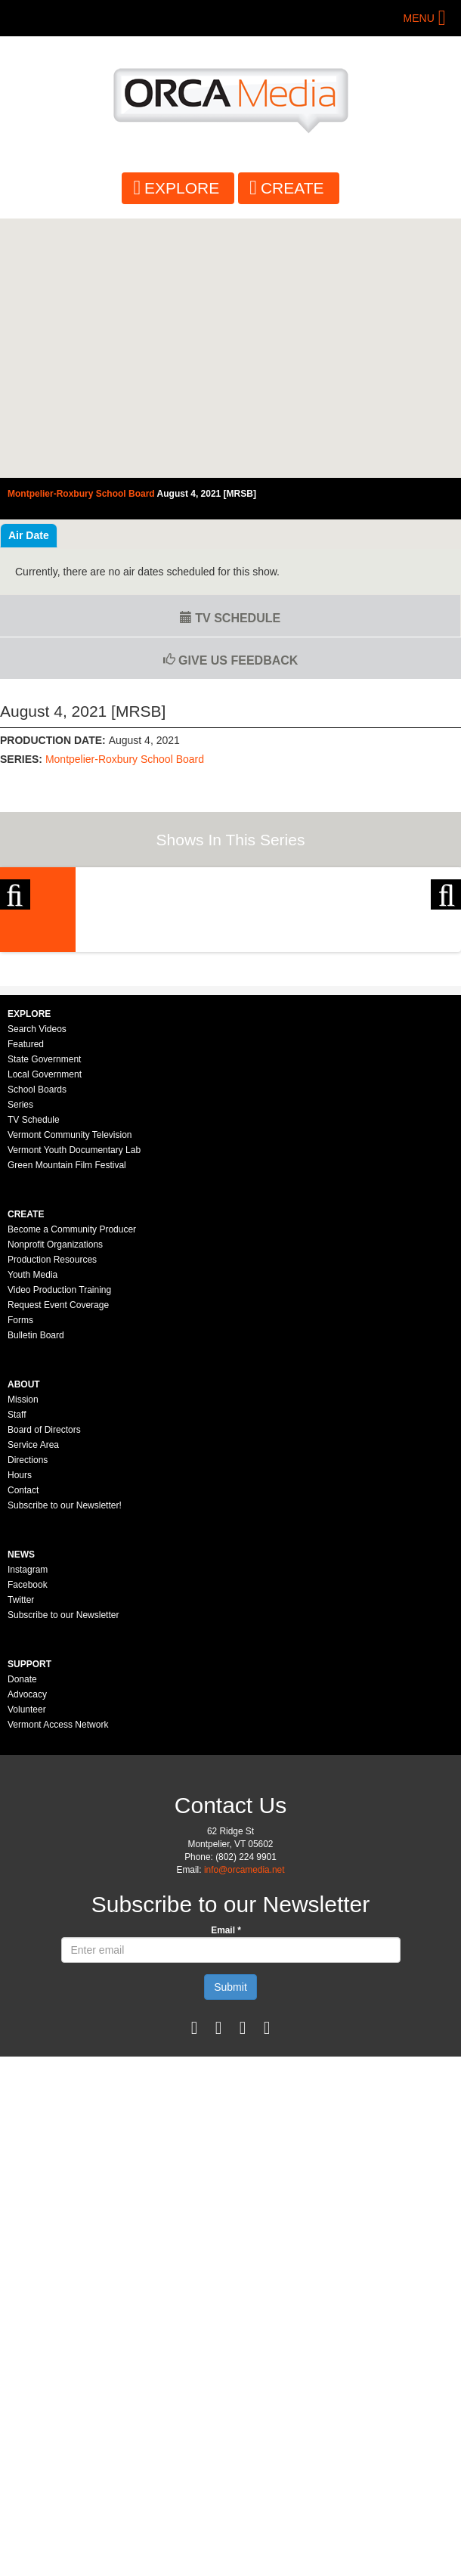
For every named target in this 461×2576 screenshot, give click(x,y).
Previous (15, 977)
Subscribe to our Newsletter (63, 1874)
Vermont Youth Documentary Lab (74, 1409)
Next (446, 977)
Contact (23, 1749)
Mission (23, 1659)
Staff (17, 1674)
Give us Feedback (231, 660)
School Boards (37, 1349)
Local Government (45, 1333)
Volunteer (27, 1969)
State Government (44, 1318)
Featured (26, 1303)
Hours (20, 1734)
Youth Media (32, 1534)
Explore (181, 188)
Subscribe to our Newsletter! (65, 1764)
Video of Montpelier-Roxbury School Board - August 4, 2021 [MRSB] (230, 348)
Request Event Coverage (58, 1564)
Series (20, 1364)
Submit (230, 2246)
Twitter (21, 1859)
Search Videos (37, 1288)
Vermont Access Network (58, 1984)
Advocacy (27, 1953)
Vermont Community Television (70, 1394)
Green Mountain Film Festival (67, 1424)
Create (292, 188)
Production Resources (52, 1519)
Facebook (28, 1844)
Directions (28, 1719)
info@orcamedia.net (244, 2129)
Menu (419, 18)
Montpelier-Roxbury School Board (124, 759)
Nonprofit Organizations (55, 1504)
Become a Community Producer (72, 1488)
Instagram (28, 1829)
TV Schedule (230, 618)
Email (226, 2189)
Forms (20, 1579)
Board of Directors (44, 1689)
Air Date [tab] (28, 535)
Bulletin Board (36, 1594)
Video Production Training (59, 1549)
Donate (22, 1938)
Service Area (33, 1704)
